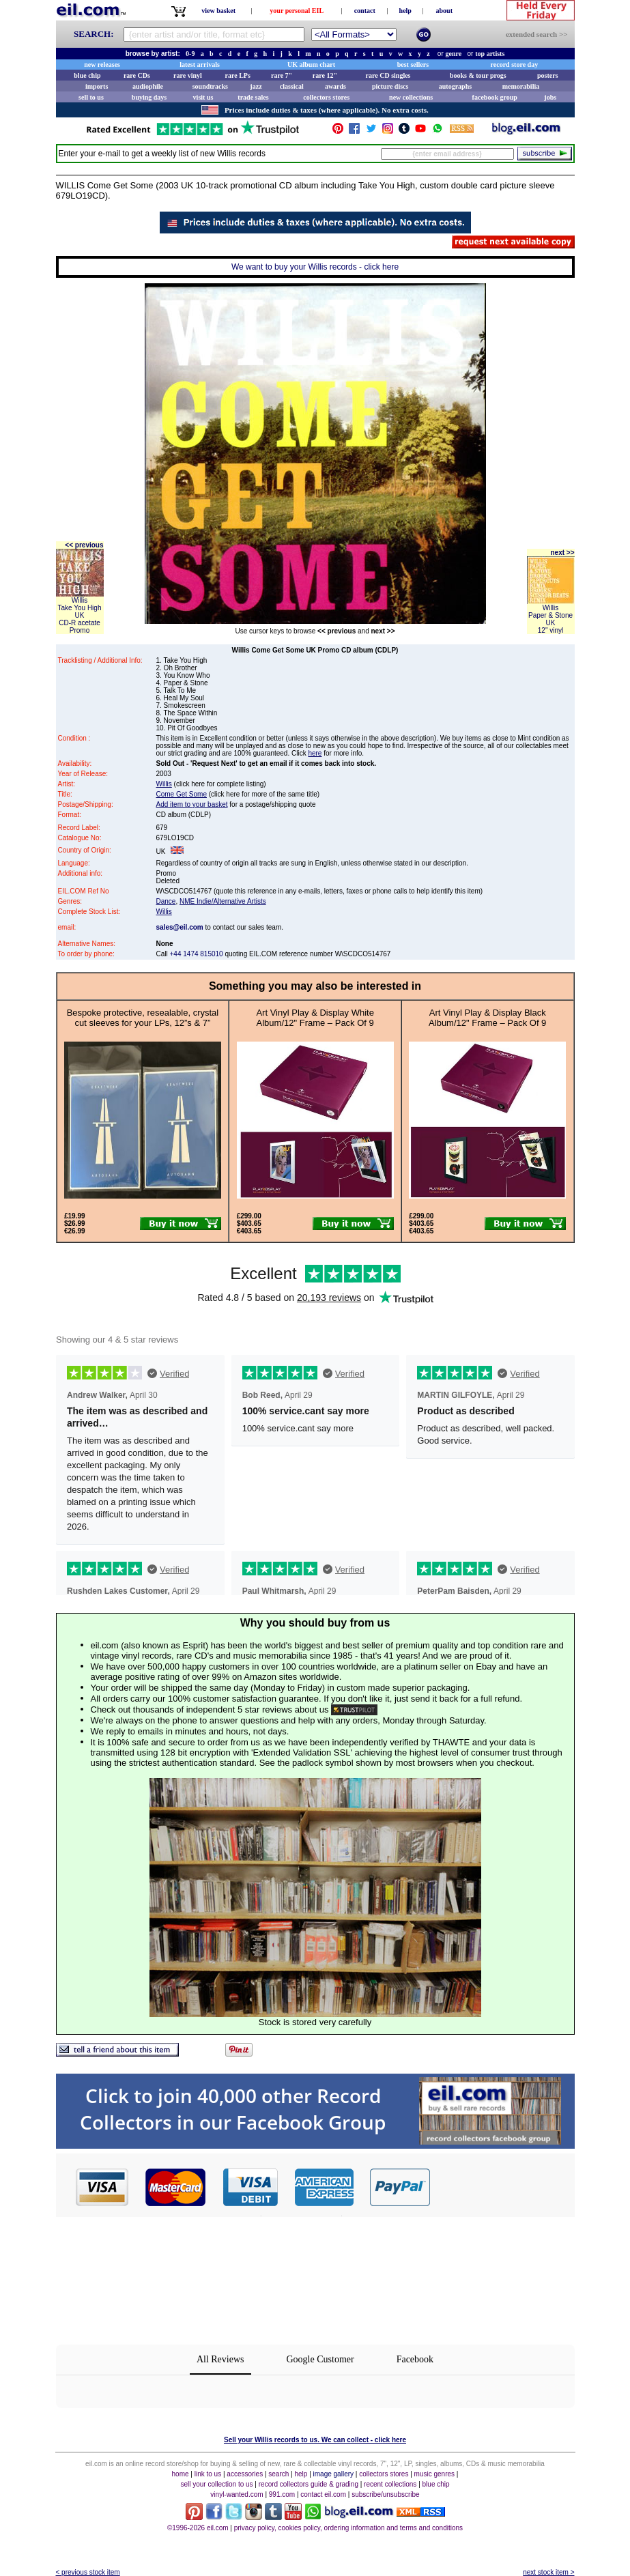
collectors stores (326, 97)
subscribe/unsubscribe (386, 2494)
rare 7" (281, 75)
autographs (455, 86)
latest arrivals (200, 64)
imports (96, 86)
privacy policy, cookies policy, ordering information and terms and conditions (348, 2528)
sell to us (91, 97)
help (405, 10)
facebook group (494, 97)
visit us (203, 97)
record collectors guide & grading (308, 2484)
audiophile (147, 86)
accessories (245, 2474)
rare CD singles (388, 75)
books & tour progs (478, 75)
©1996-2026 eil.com (198, 2528)
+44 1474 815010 (196, 954)
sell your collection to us (216, 2484)
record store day (515, 64)
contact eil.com (323, 2494)
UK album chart (311, 64)
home (180, 2474)
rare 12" (325, 75)
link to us (208, 2474)
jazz (255, 86)
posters (547, 75)
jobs (550, 97)
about (444, 10)
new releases (102, 64)
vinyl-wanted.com (236, 2494)
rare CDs (137, 75)
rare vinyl (187, 75)
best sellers (413, 64)
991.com (282, 2494)
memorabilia (520, 86)
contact (364, 10)
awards (335, 86)
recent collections (390, 2484)
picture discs (390, 86)
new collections (411, 97)
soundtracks (210, 86)
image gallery (333, 2474)
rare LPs (237, 75)
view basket (218, 10)
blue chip (87, 75)
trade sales (253, 97)
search (278, 2474)
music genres (434, 2474)
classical (292, 86)
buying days (149, 97)
